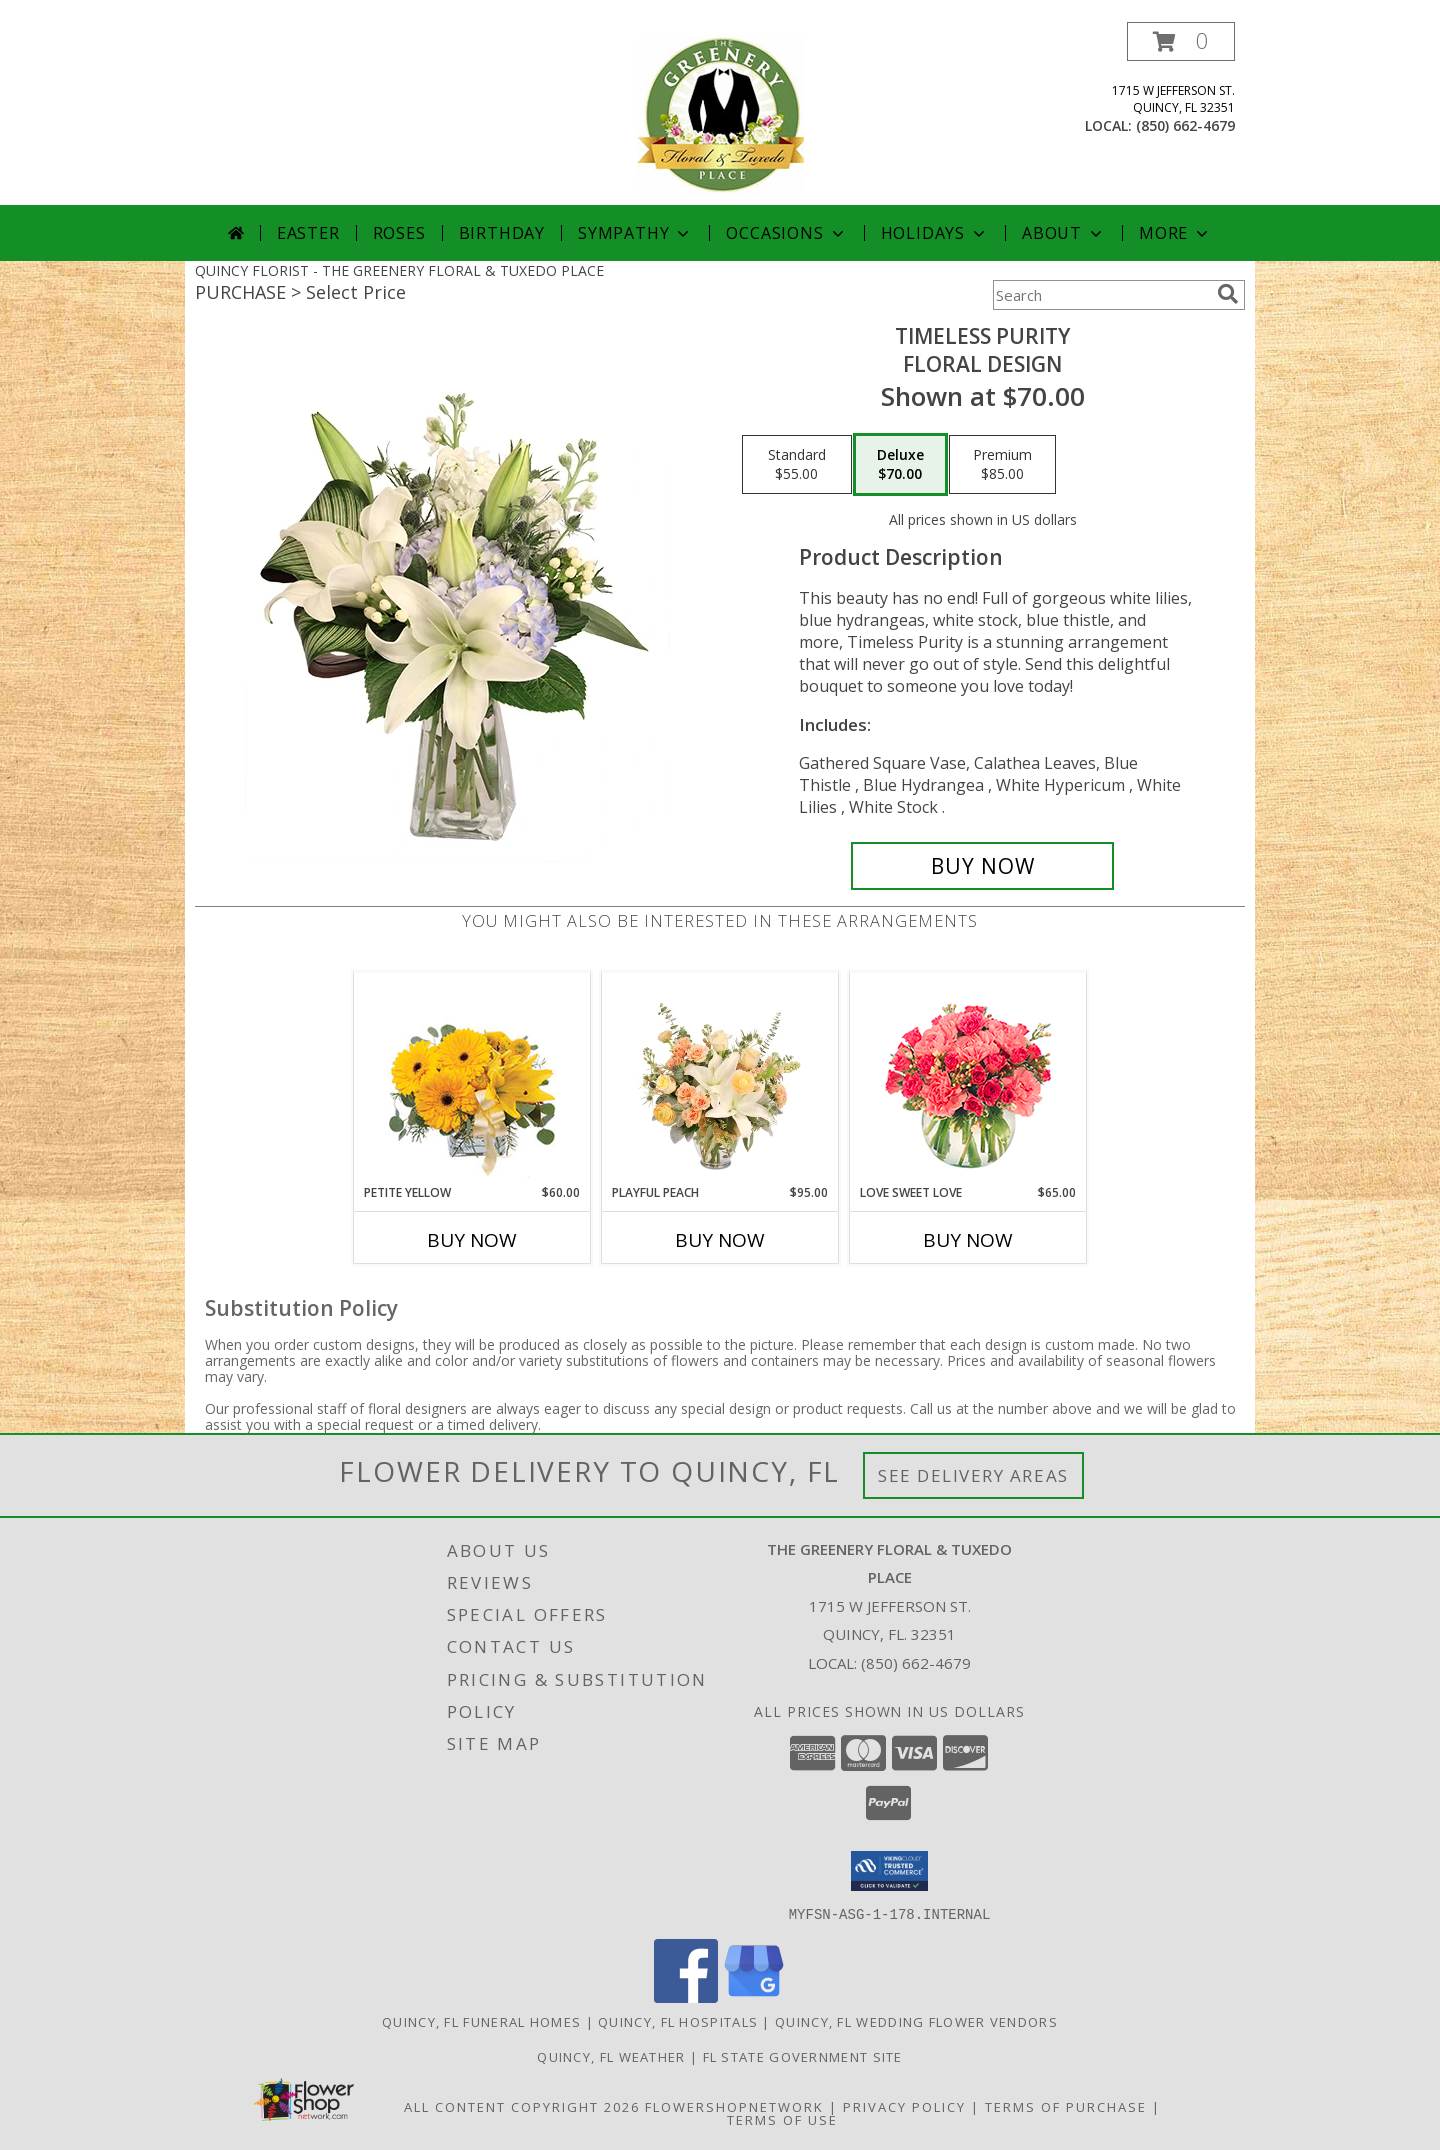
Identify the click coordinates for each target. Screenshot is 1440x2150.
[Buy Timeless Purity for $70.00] (982, 866)
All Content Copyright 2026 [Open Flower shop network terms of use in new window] (522, 2106)
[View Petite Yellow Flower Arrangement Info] (472, 1078)
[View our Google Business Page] (754, 1996)
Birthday (502, 233)
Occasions (786, 233)
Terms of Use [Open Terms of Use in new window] (782, 2119)
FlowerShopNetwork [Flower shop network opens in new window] (734, 2106)
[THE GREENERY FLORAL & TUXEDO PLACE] (720, 113)
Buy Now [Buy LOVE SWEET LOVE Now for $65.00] (968, 1240)
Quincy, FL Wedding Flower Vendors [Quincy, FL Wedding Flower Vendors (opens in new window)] (916, 2021)
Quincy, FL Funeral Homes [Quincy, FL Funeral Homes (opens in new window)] (481, 2021)
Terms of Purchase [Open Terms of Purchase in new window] (1066, 2106)
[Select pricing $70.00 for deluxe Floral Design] (900, 465)
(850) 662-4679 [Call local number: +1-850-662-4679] (1185, 125)
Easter (308, 233)
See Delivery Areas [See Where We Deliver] (973, 1475)
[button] (1181, 41)
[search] (1228, 294)
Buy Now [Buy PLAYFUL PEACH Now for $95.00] (720, 1240)
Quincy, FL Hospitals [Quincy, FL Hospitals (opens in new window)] (678, 2021)
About (1064, 233)
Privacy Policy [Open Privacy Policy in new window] (904, 2106)
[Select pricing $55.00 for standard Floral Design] (797, 465)
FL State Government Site (803, 2056)
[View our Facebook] (686, 1996)
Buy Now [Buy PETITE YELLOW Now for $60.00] (472, 1240)
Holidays (935, 233)
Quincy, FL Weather (611, 2056)
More (1175, 233)
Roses (399, 233)
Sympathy (635, 233)
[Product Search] (1101, 295)
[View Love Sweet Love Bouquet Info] (968, 1078)
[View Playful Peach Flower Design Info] (720, 1078)
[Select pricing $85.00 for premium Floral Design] (1002, 465)
